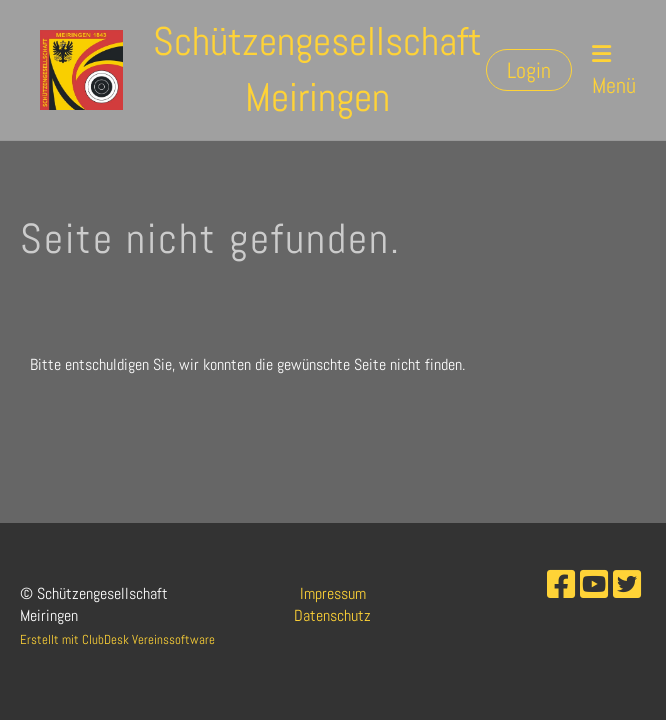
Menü (614, 71)
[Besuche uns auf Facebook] (561, 585)
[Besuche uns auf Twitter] (627, 585)
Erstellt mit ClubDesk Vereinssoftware (117, 639)
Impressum (333, 593)
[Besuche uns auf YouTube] (594, 585)
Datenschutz (332, 615)
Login (529, 70)
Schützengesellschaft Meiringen (317, 69)
